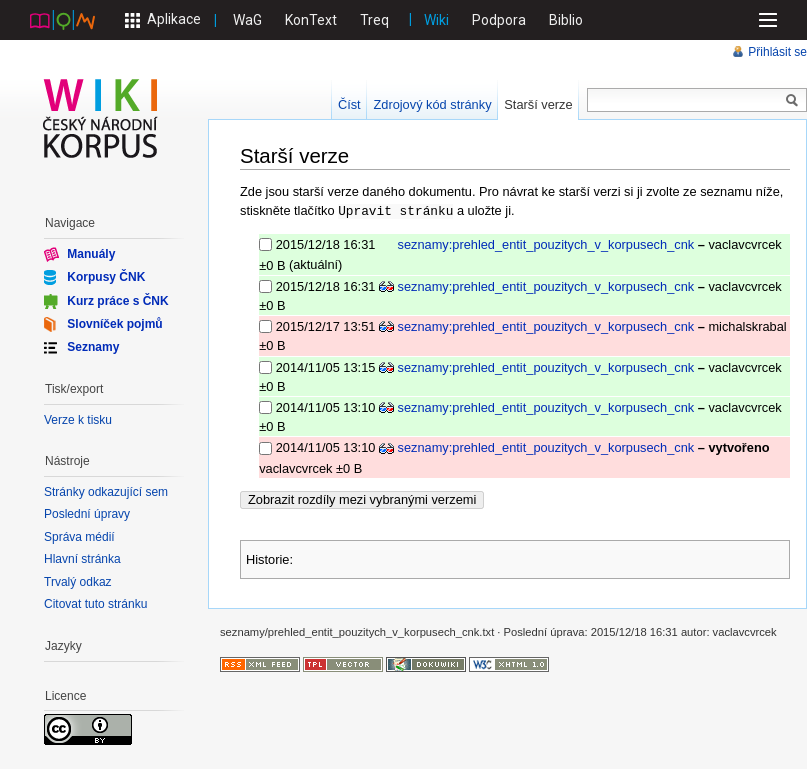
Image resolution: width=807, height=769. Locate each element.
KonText (311, 20)
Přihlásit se (777, 52)
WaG (247, 20)
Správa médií (79, 537)
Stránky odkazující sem (106, 492)
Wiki (436, 20)
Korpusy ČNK (106, 277)
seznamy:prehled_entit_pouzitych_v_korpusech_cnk (546, 243)
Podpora (499, 20)
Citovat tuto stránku (95, 604)
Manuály (91, 254)
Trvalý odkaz (78, 582)
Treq (374, 20)
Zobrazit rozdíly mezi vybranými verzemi (362, 498)
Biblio (566, 20)
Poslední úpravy (87, 514)
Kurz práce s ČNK (117, 300)
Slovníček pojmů (114, 324)
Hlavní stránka (82, 559)
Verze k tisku (78, 420)
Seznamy (93, 347)
